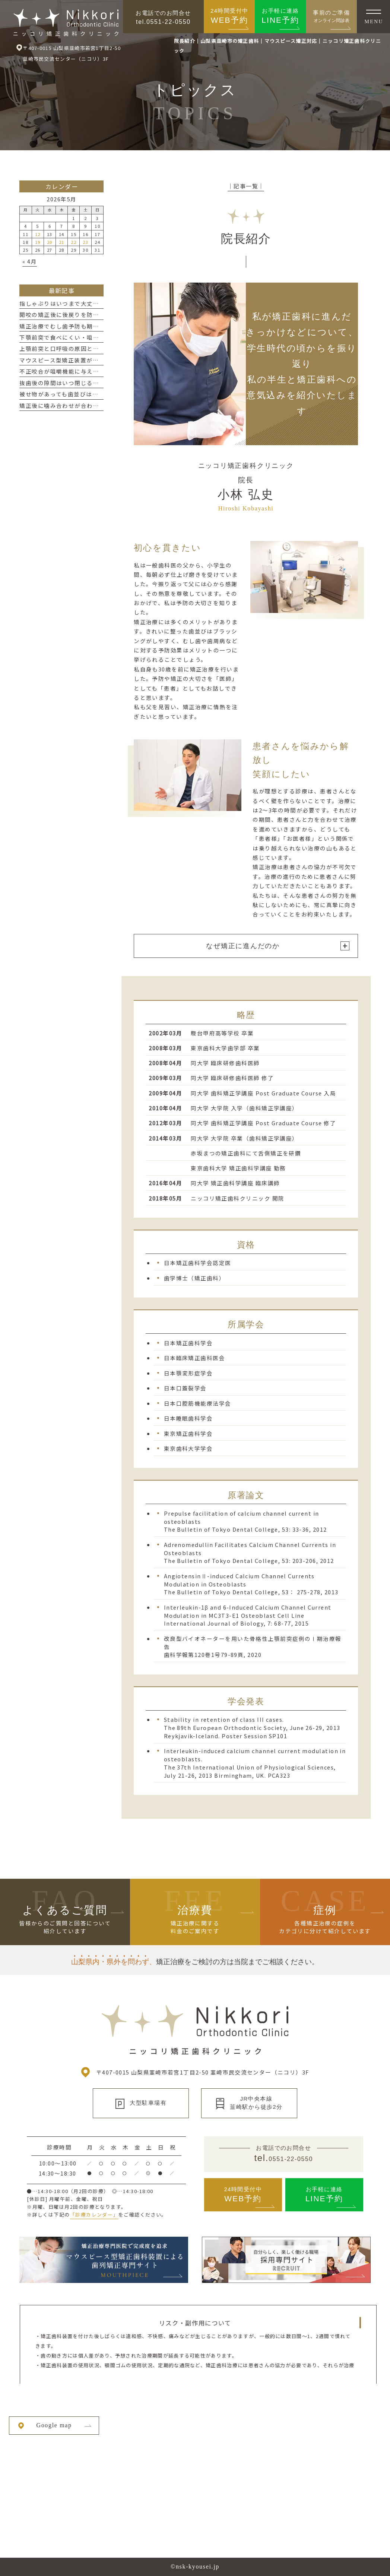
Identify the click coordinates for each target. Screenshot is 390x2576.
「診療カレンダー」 (94, 2214)
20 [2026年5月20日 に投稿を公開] (50, 242)
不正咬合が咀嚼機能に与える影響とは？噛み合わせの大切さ (102, 371)
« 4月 (29, 261)
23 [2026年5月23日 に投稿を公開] (85, 242)
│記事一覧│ (246, 186)
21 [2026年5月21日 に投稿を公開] (61, 242)
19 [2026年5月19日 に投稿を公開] (38, 242)
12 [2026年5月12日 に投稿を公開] (38, 234)
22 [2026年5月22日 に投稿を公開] (73, 242)
